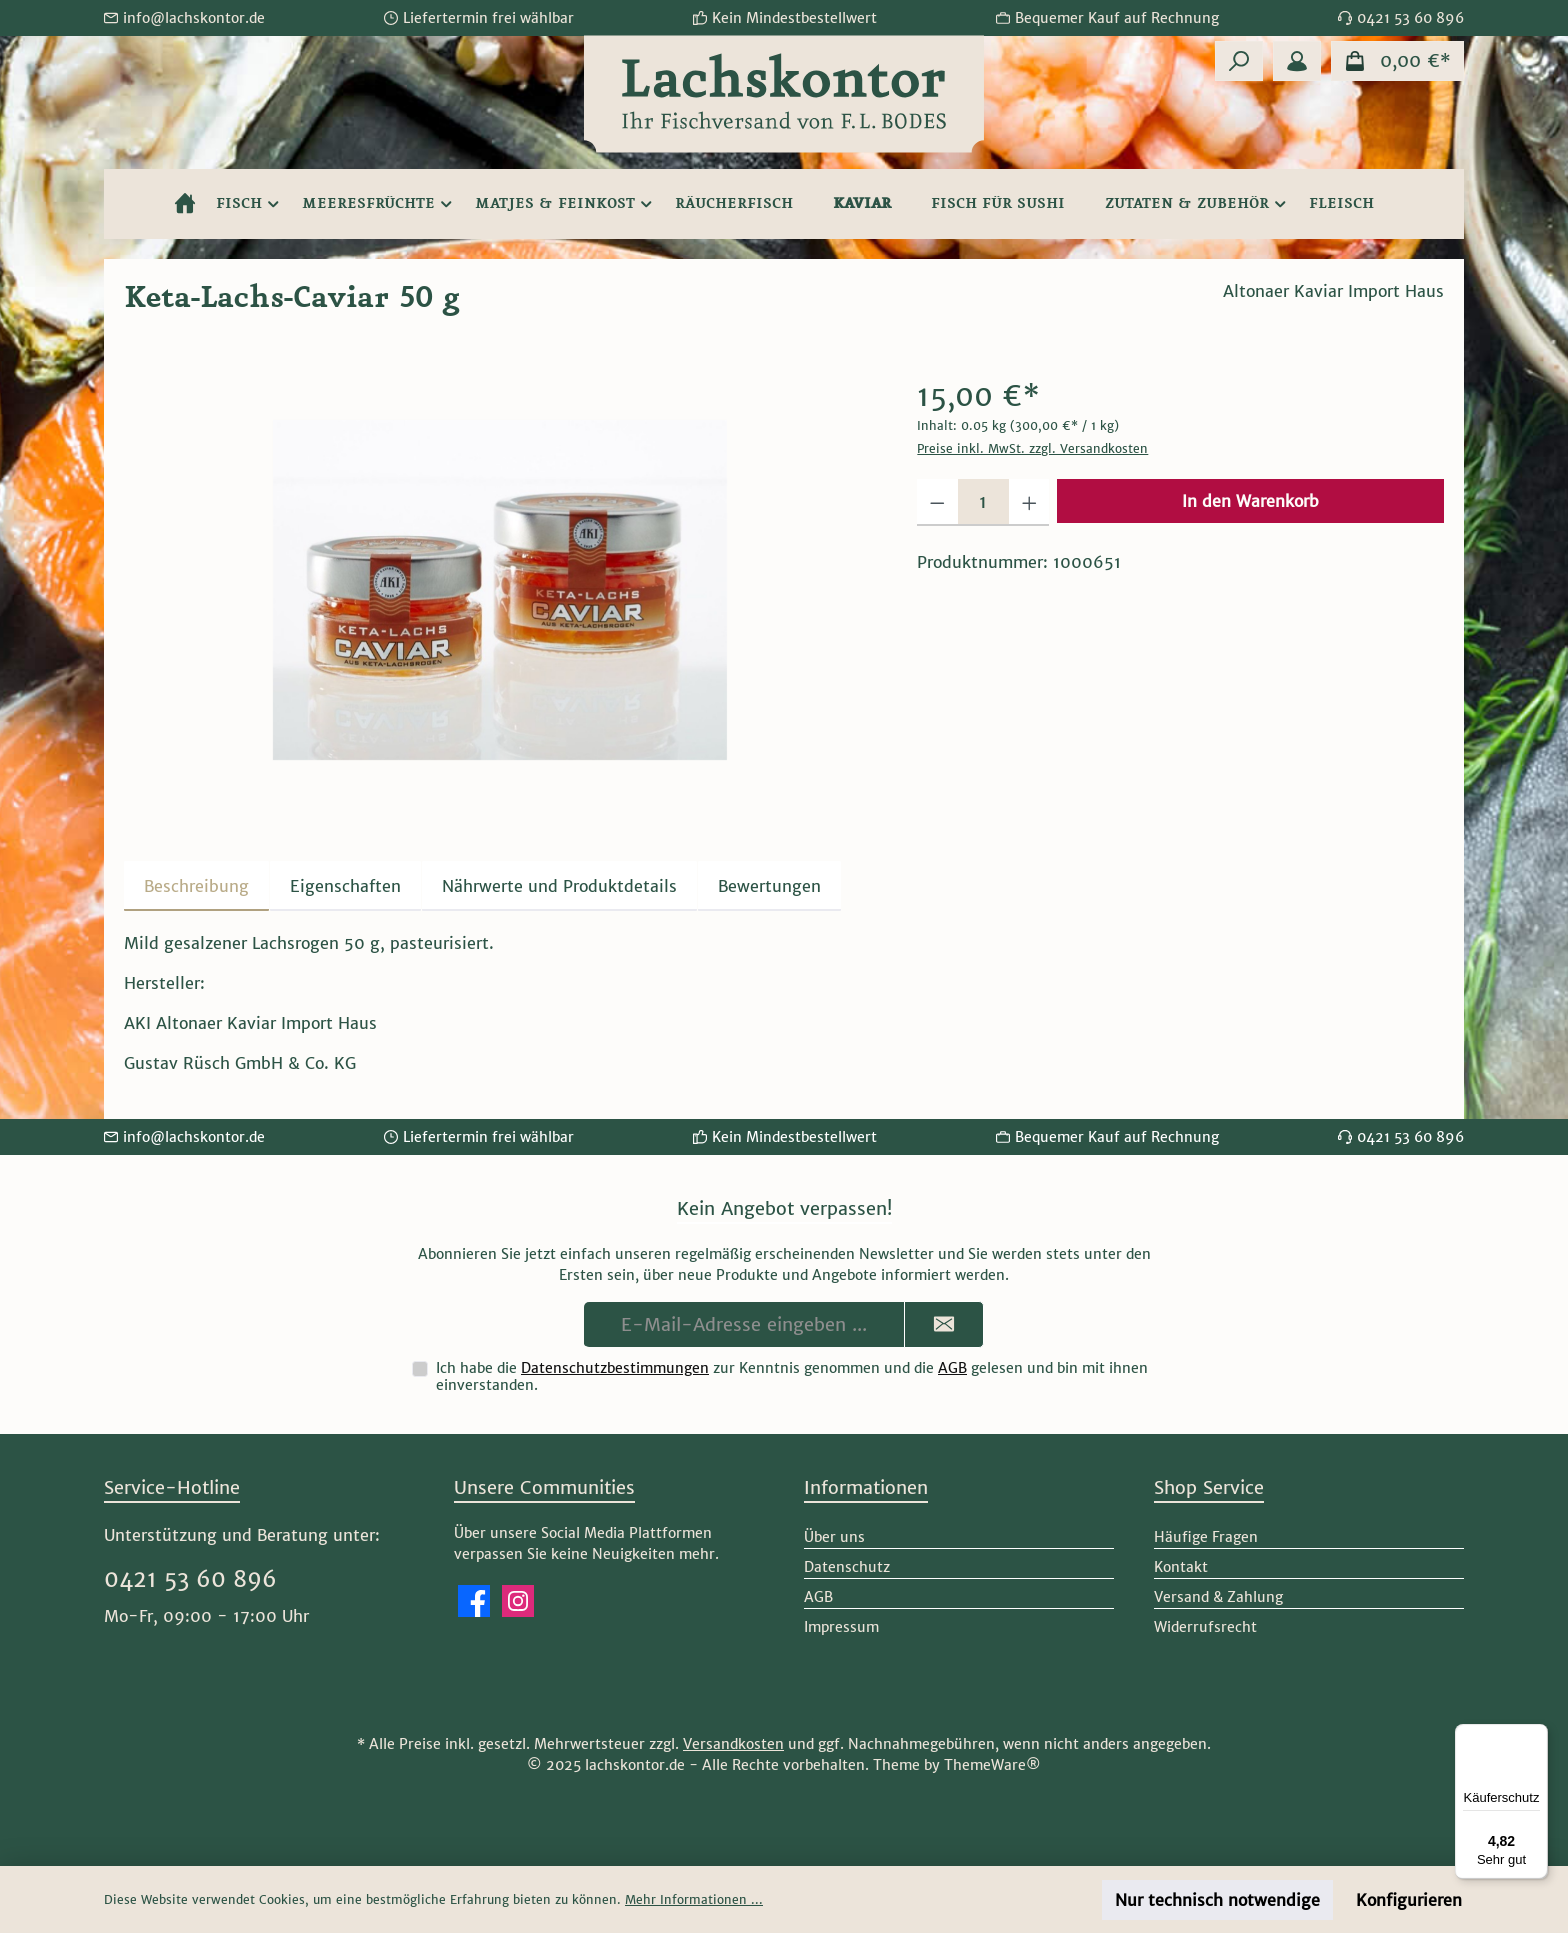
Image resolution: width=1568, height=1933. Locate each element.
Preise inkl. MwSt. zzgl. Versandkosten (1032, 448)
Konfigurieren (1409, 1900)
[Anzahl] (983, 502)
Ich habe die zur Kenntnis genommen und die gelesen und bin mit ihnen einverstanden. (792, 1376)
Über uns (834, 1537)
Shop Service (1209, 1487)
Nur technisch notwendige (1217, 1900)
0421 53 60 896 (190, 1579)
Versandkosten (733, 1744)
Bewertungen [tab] (769, 886)
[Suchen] (1239, 61)
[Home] (185, 204)
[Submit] (944, 1324)
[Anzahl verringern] (937, 502)
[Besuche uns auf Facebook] (474, 1601)
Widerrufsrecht (1205, 1627)
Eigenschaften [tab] (345, 886)
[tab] (196, 886)
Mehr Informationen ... (694, 1899)
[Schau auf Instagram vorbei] (518, 1601)
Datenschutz (847, 1567)
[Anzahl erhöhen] (1029, 502)
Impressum (841, 1627)
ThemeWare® (992, 1765)
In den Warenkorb (1250, 501)
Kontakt (1181, 1567)
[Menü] (1536, 1736)
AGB (952, 1368)
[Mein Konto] (1297, 61)
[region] (500, 590)
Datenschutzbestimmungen (615, 1368)
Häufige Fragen (1206, 1537)
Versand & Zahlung (1218, 1597)
